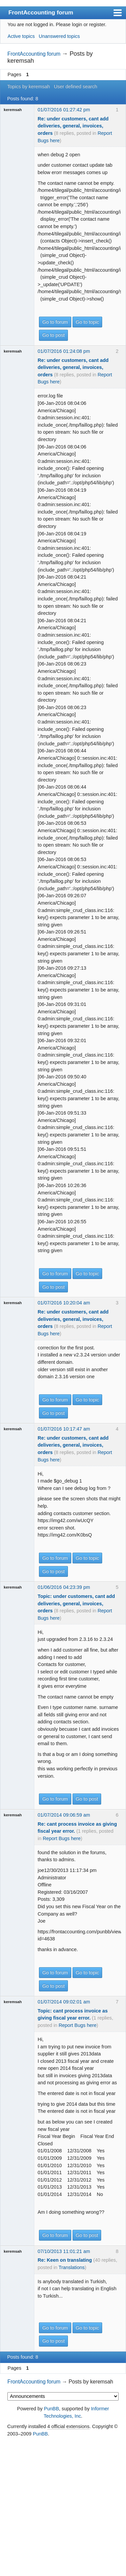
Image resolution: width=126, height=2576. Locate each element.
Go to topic (87, 322)
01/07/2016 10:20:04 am (64, 1302)
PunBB (51, 2408)
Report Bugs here (62, 1838)
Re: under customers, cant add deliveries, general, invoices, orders (73, 126)
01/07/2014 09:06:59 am (64, 1815)
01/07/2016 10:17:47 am (64, 1429)
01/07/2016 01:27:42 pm (64, 109)
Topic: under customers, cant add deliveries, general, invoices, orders (76, 1603)
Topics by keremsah (28, 86)
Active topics (21, 36)
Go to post (53, 335)
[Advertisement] (63, 2507)
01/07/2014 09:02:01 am (64, 2001)
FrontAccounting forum (40, 12)
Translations (71, 2267)
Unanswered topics (59, 36)
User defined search (75, 86)
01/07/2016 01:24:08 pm (64, 351)
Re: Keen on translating (65, 2260)
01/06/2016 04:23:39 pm (64, 1587)
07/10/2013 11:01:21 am (64, 2251)
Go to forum (55, 322)
